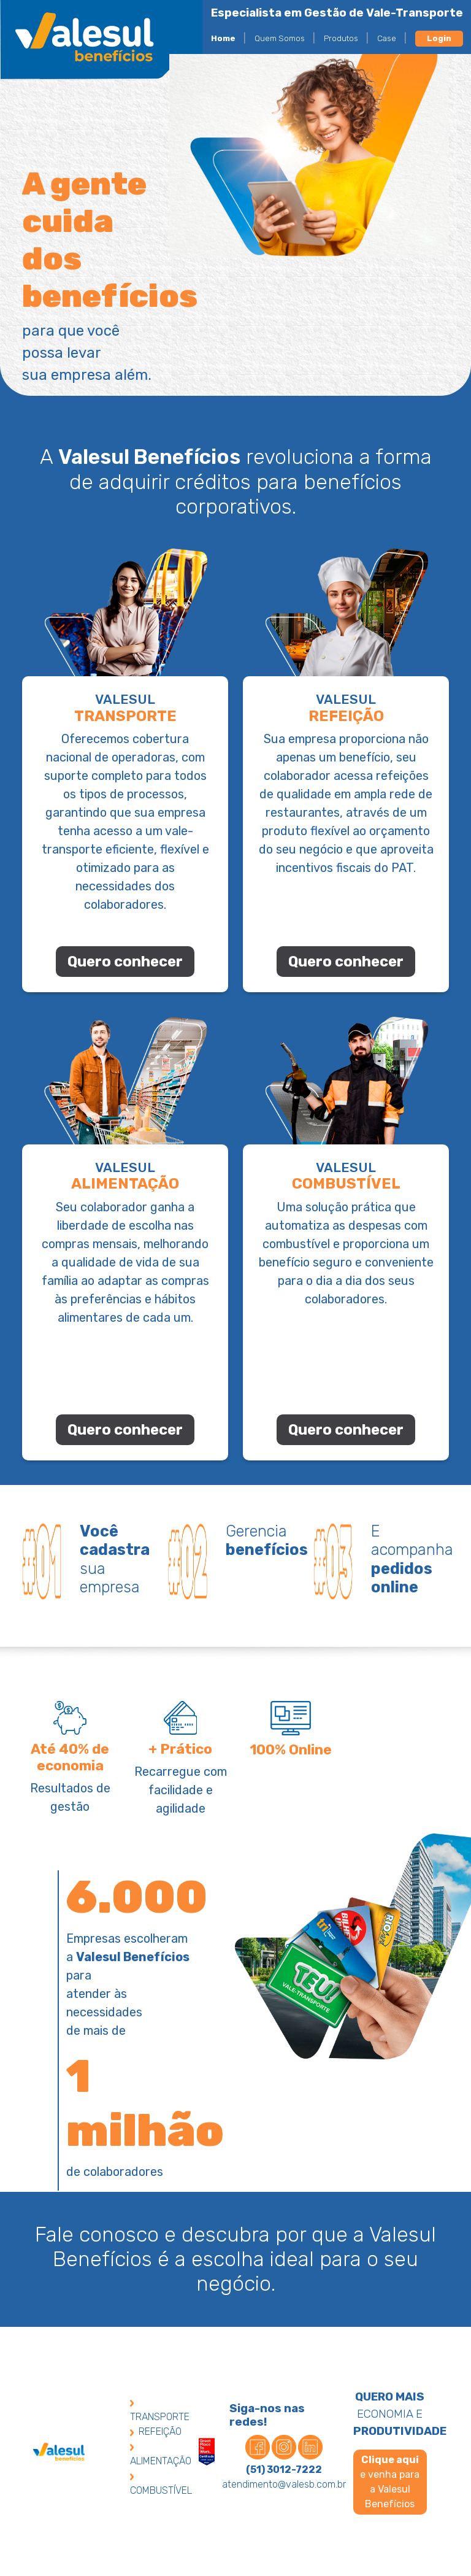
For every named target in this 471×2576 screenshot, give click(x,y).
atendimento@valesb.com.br (284, 2484)
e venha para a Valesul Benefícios (389, 2482)
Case (386, 38)
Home (223, 38)
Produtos (341, 38)
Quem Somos (280, 38)
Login (439, 38)
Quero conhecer (125, 961)
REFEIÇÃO (156, 2431)
